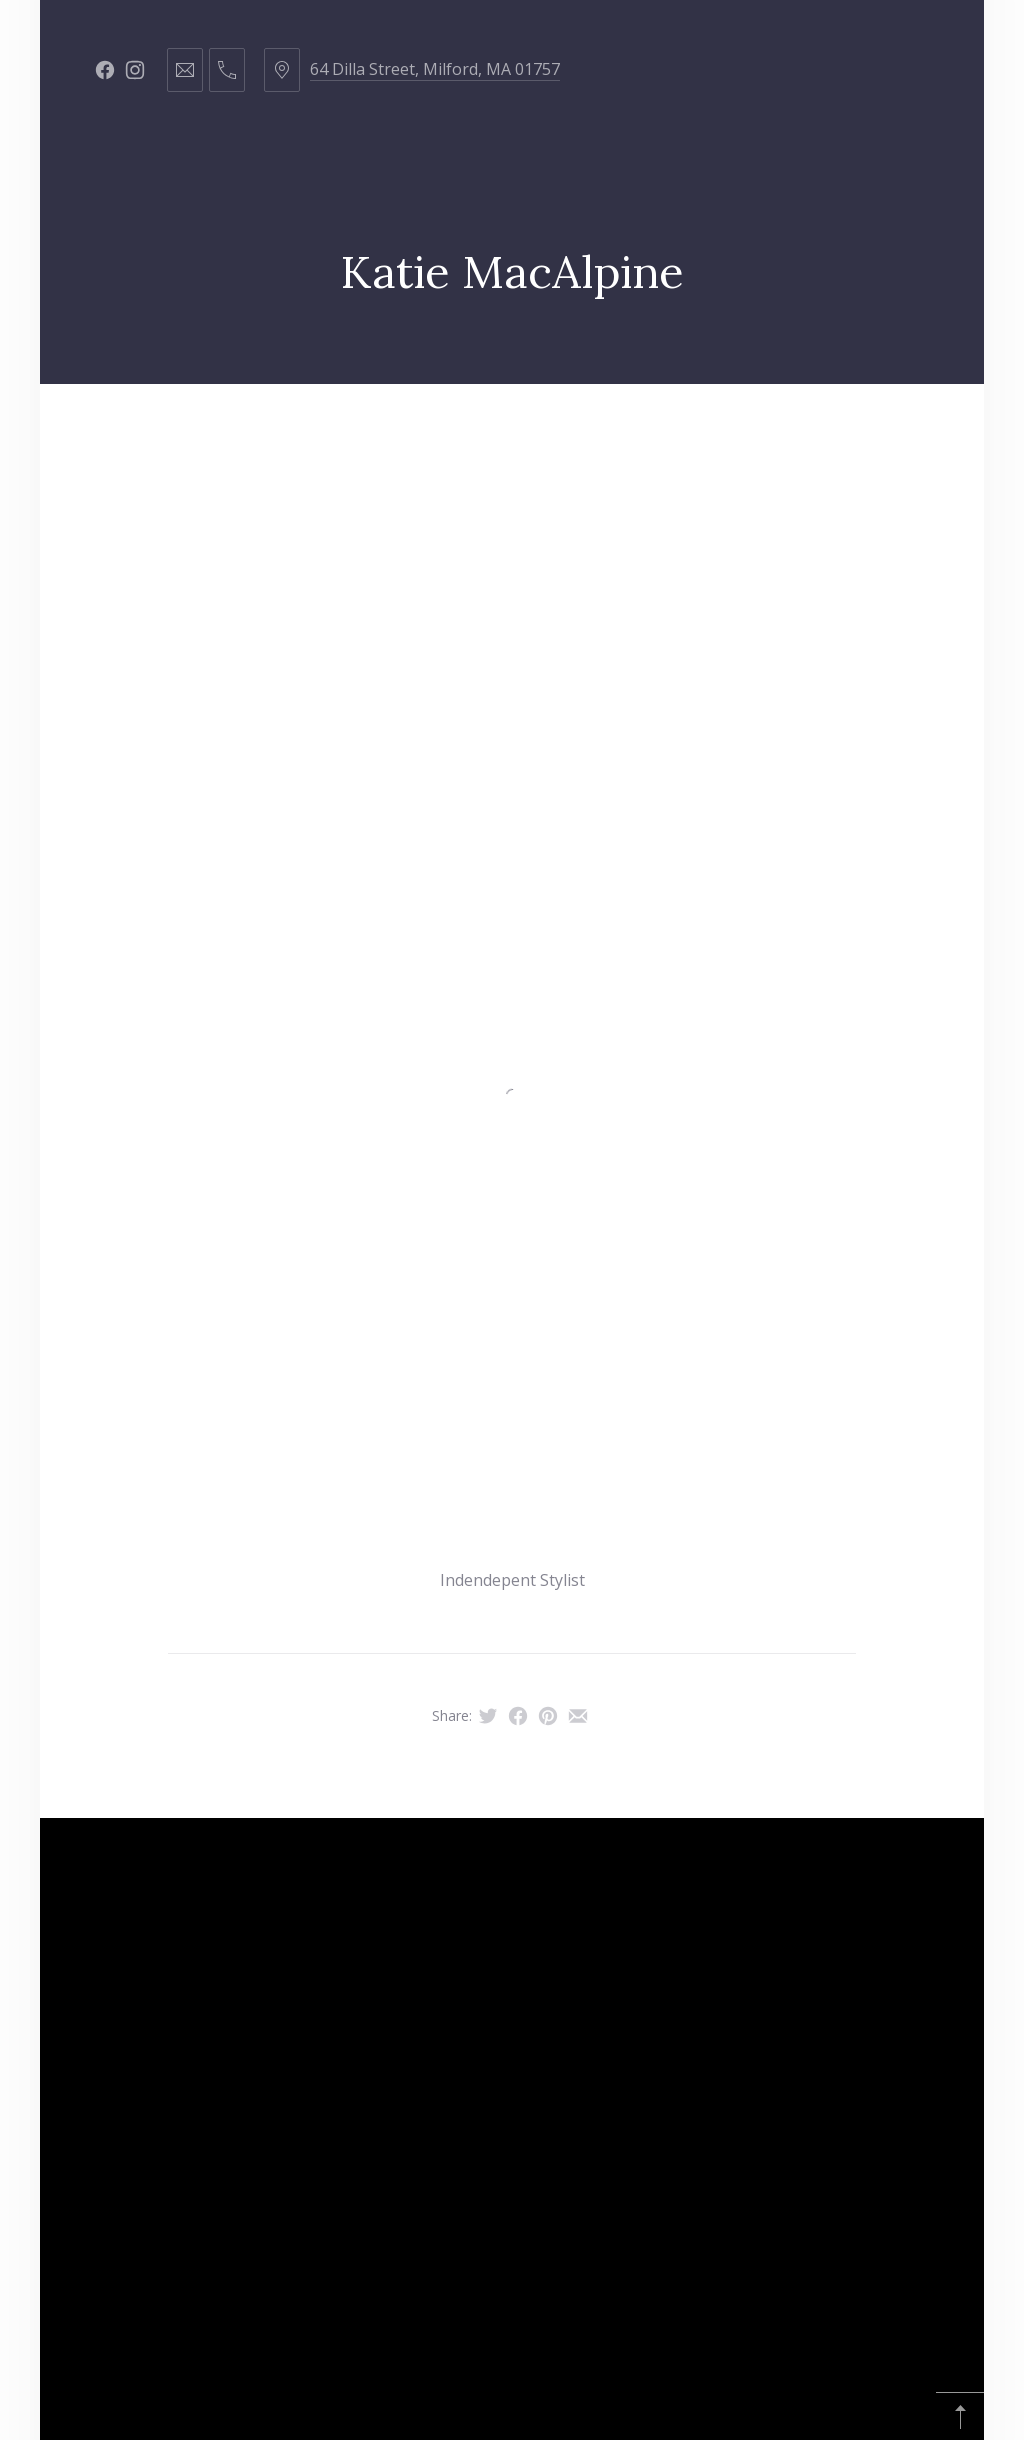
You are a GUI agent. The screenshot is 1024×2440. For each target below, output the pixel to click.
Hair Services (322, 433)
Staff (443, 433)
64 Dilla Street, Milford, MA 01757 (435, 69)
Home (202, 433)
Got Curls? (682, 433)
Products (551, 433)
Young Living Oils (458, 533)
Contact (808, 433)
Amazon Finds (636, 533)
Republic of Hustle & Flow (225, 533)
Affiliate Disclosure (826, 533)
